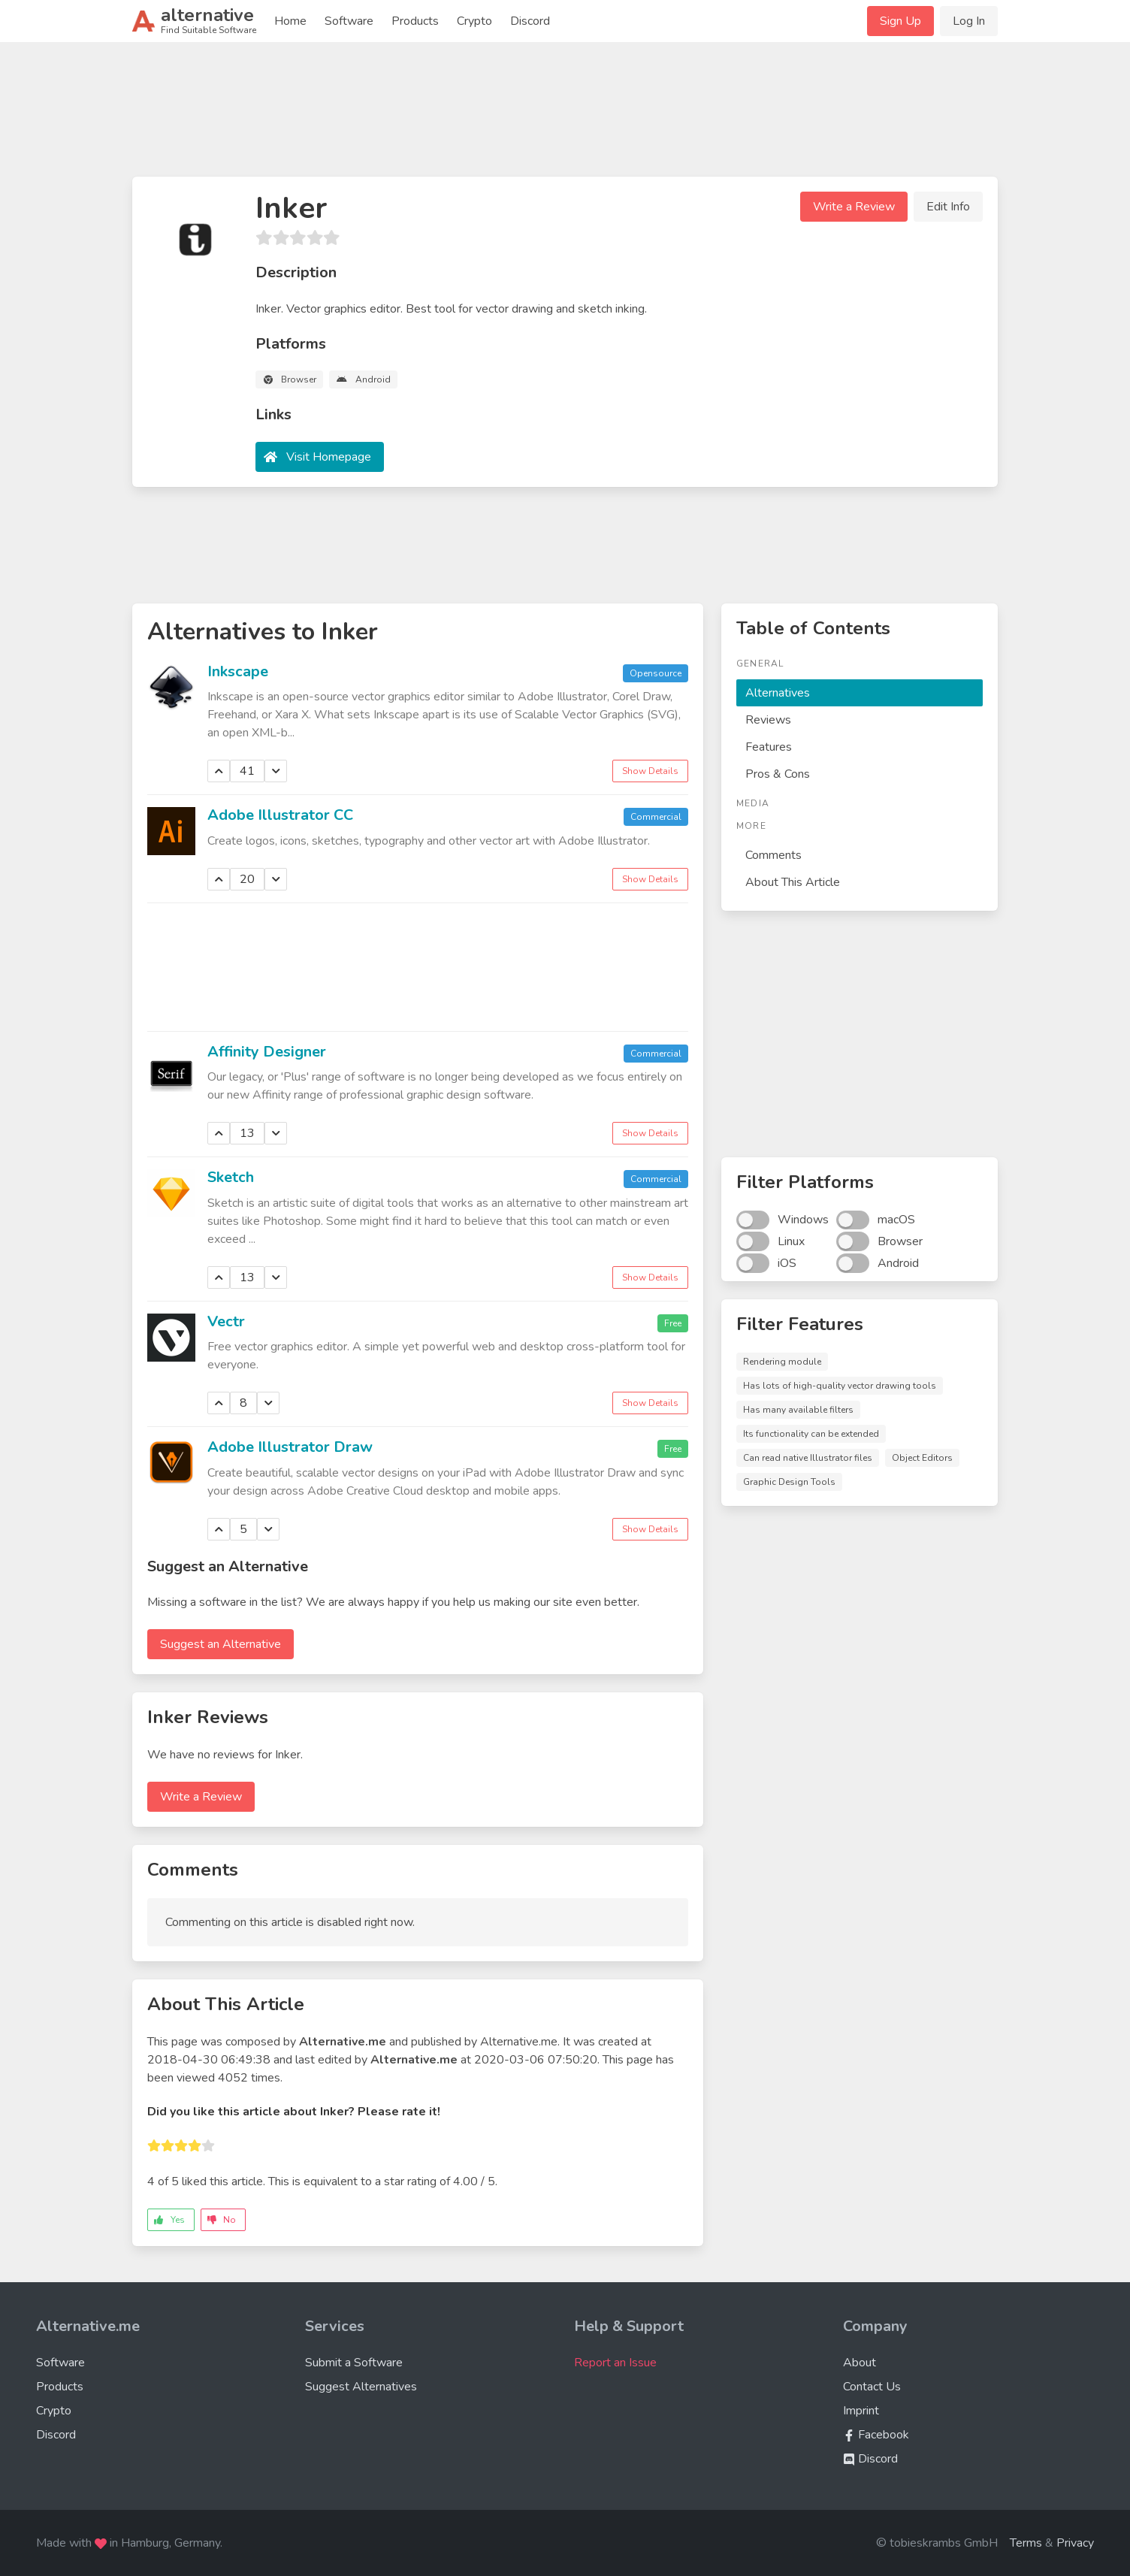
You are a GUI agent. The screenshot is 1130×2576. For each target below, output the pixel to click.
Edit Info (948, 206)
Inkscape (237, 671)
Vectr (226, 1321)
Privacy (1075, 2543)
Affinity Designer (266, 1052)
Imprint (861, 2410)
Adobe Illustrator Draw (290, 1447)
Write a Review (854, 206)
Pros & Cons (777, 774)
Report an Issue (615, 2362)
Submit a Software (354, 2362)
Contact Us (872, 2386)
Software (349, 21)
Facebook (876, 2434)
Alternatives (777, 693)
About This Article (792, 882)
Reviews (768, 720)
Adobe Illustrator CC (280, 815)
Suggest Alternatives (361, 2386)
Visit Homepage (328, 457)
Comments (773, 855)
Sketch (230, 1177)
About (859, 2362)
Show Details (650, 771)
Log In (969, 21)
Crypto (474, 21)
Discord (530, 21)
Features (768, 747)
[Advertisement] (565, 115)
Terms (1026, 2543)
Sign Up (900, 21)
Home (290, 21)
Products (415, 21)
